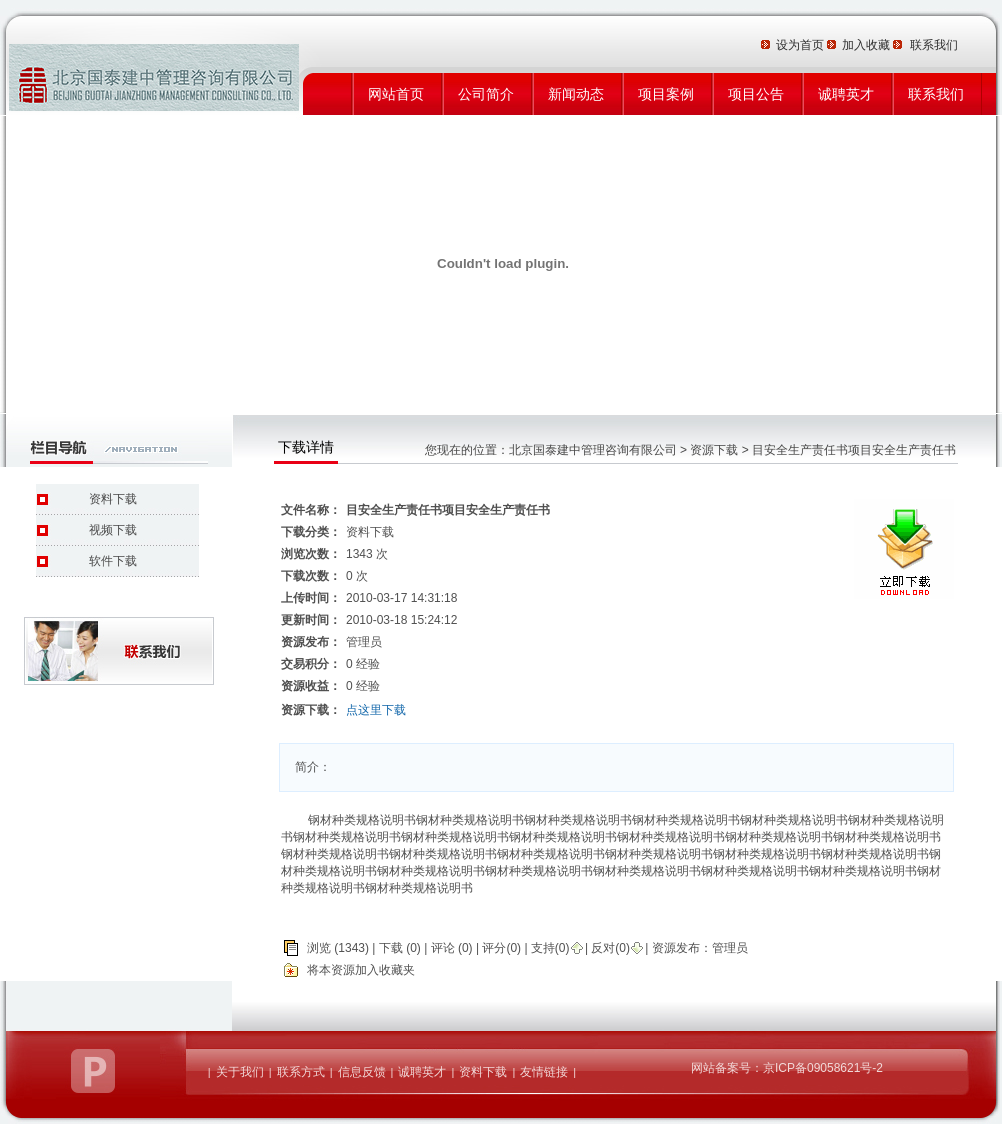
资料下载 (113, 499)
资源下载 (714, 450)
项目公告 (756, 94)
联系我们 (936, 94)
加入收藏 (867, 45)
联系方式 (301, 1072)
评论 (443, 948)
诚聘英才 (846, 94)
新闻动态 (576, 94)
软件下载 (113, 561)
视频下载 (113, 530)
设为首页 (801, 45)
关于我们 (240, 1072)
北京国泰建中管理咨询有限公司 (593, 450)
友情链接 (544, 1072)
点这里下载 (376, 710)
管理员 (730, 948)
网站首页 (396, 94)
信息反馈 (362, 1072)
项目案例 (666, 94)
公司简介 (486, 94)
